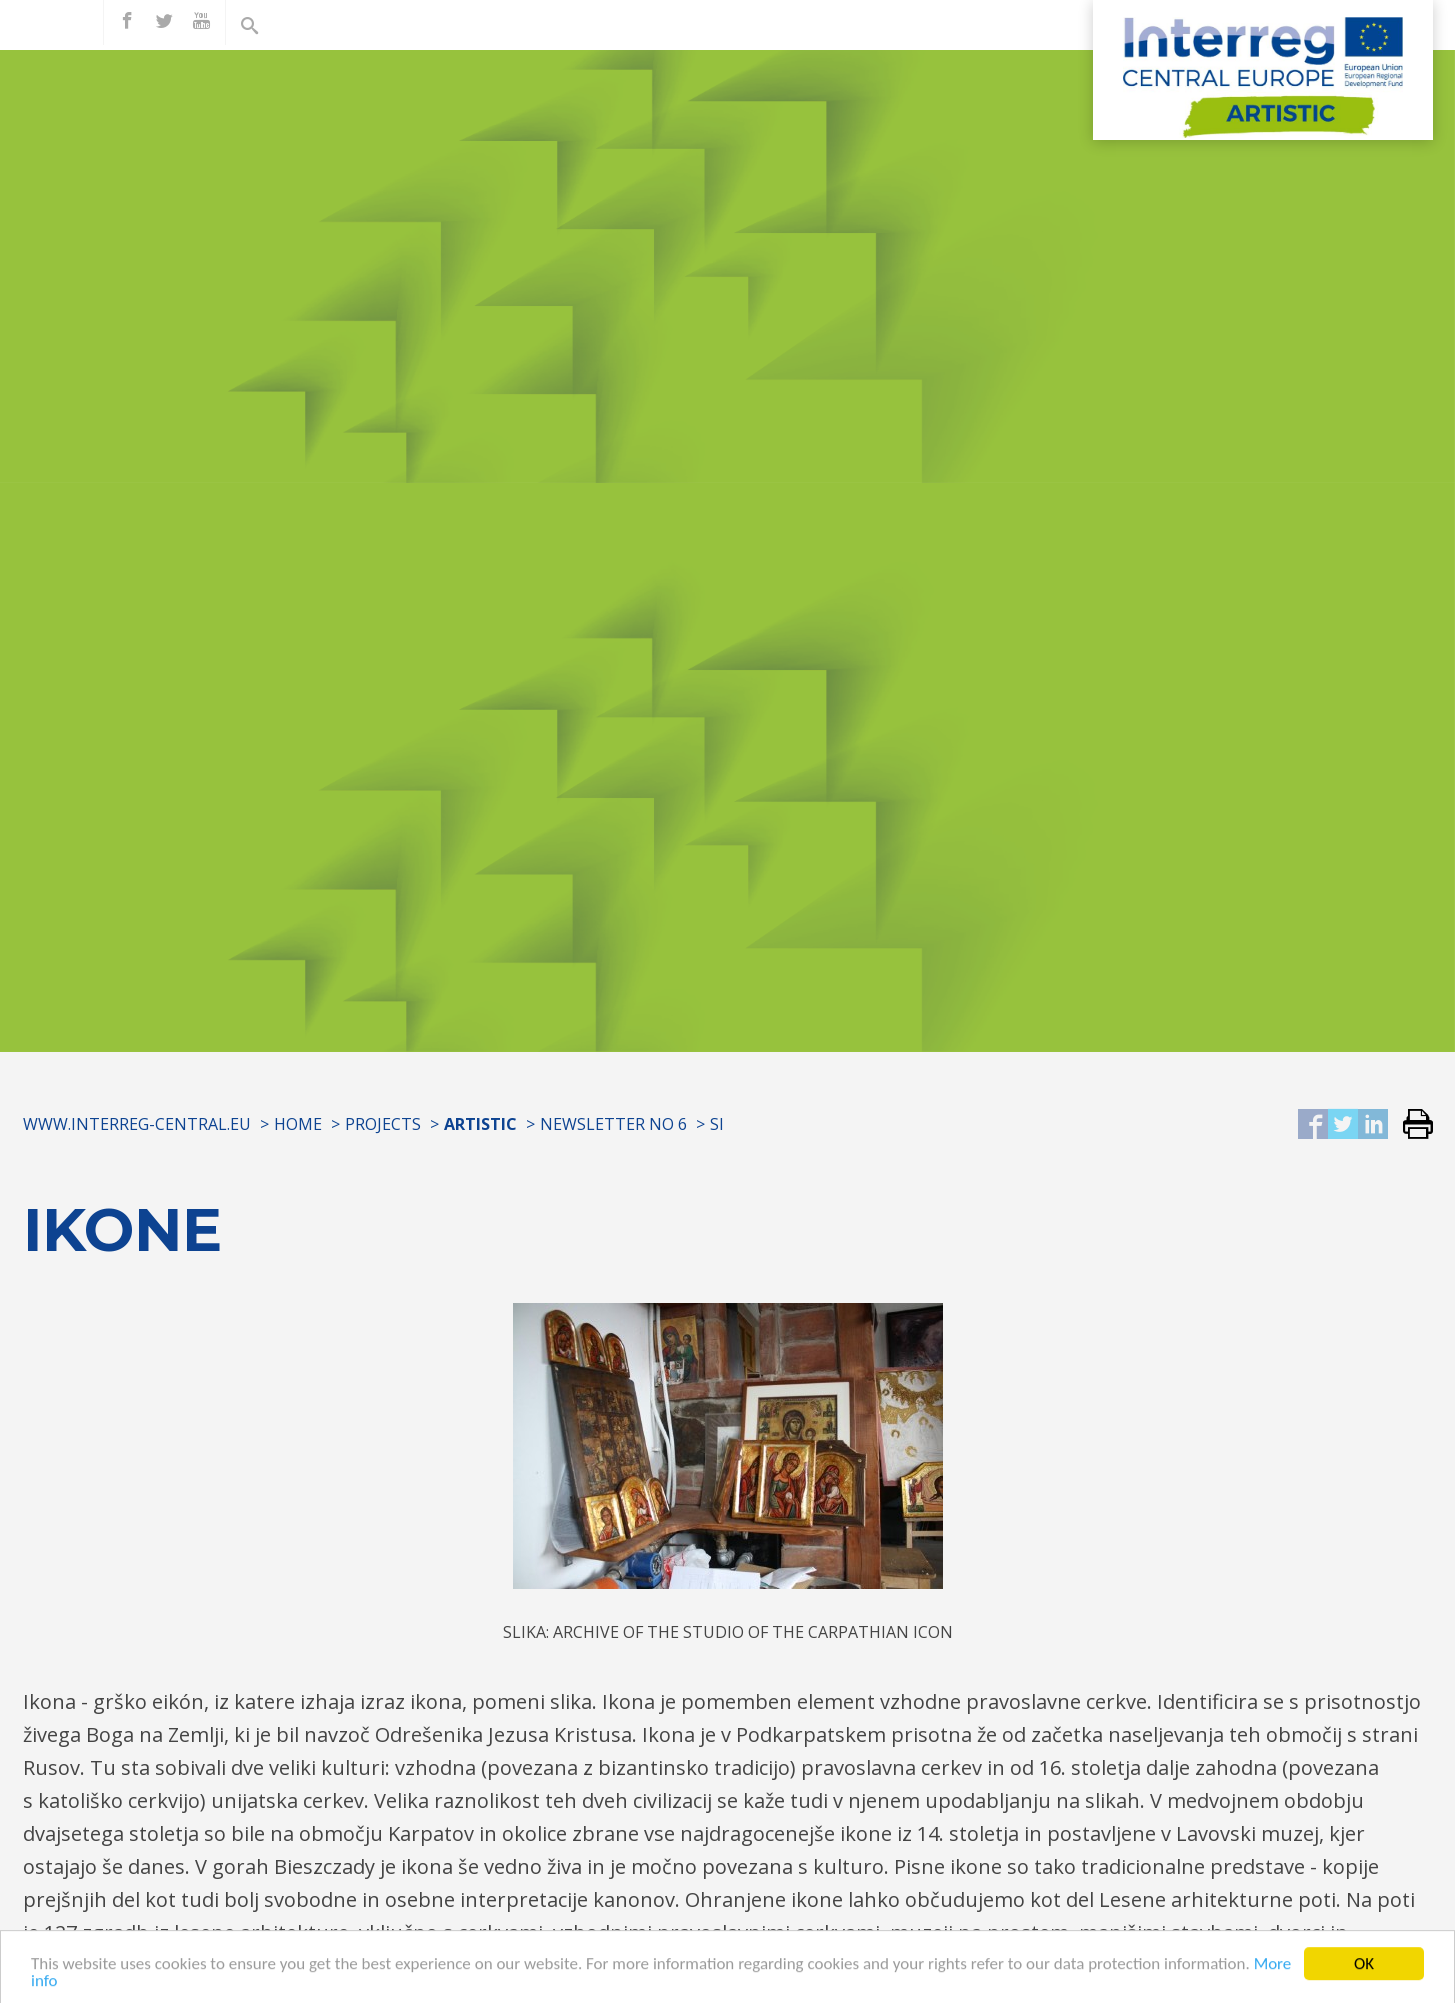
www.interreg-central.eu (137, 1124)
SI (717, 1124)
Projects (383, 1124)
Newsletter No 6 (613, 1124)
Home (298, 1124)
